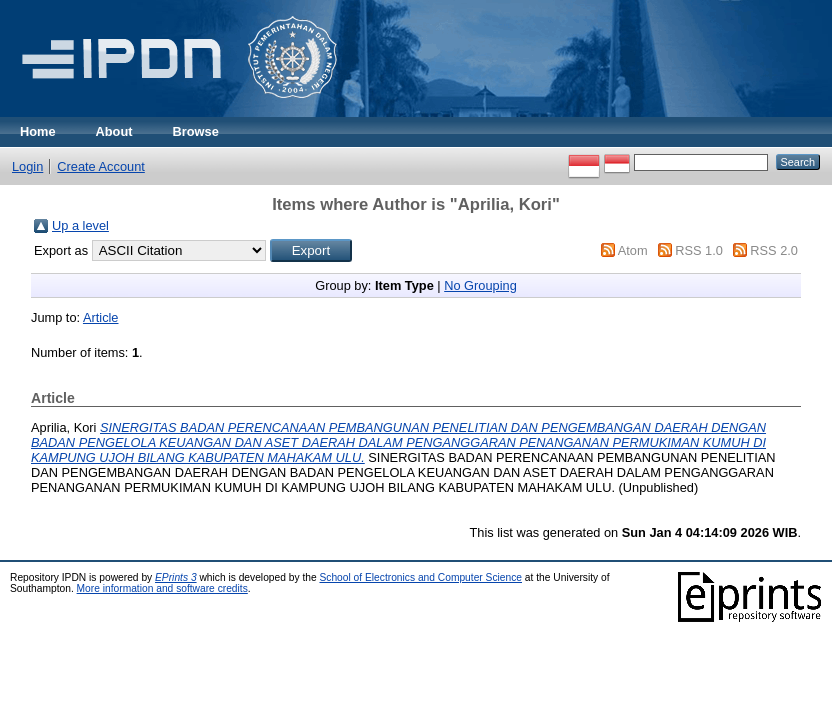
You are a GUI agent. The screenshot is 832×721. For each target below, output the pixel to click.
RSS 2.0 (774, 250)
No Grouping (480, 285)
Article (101, 317)
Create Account (101, 166)
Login (27, 166)
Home (38, 131)
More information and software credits (162, 588)
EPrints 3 (176, 577)
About (114, 131)
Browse (196, 131)
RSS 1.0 (699, 250)
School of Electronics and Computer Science (420, 577)
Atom (633, 250)
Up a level (80, 225)
